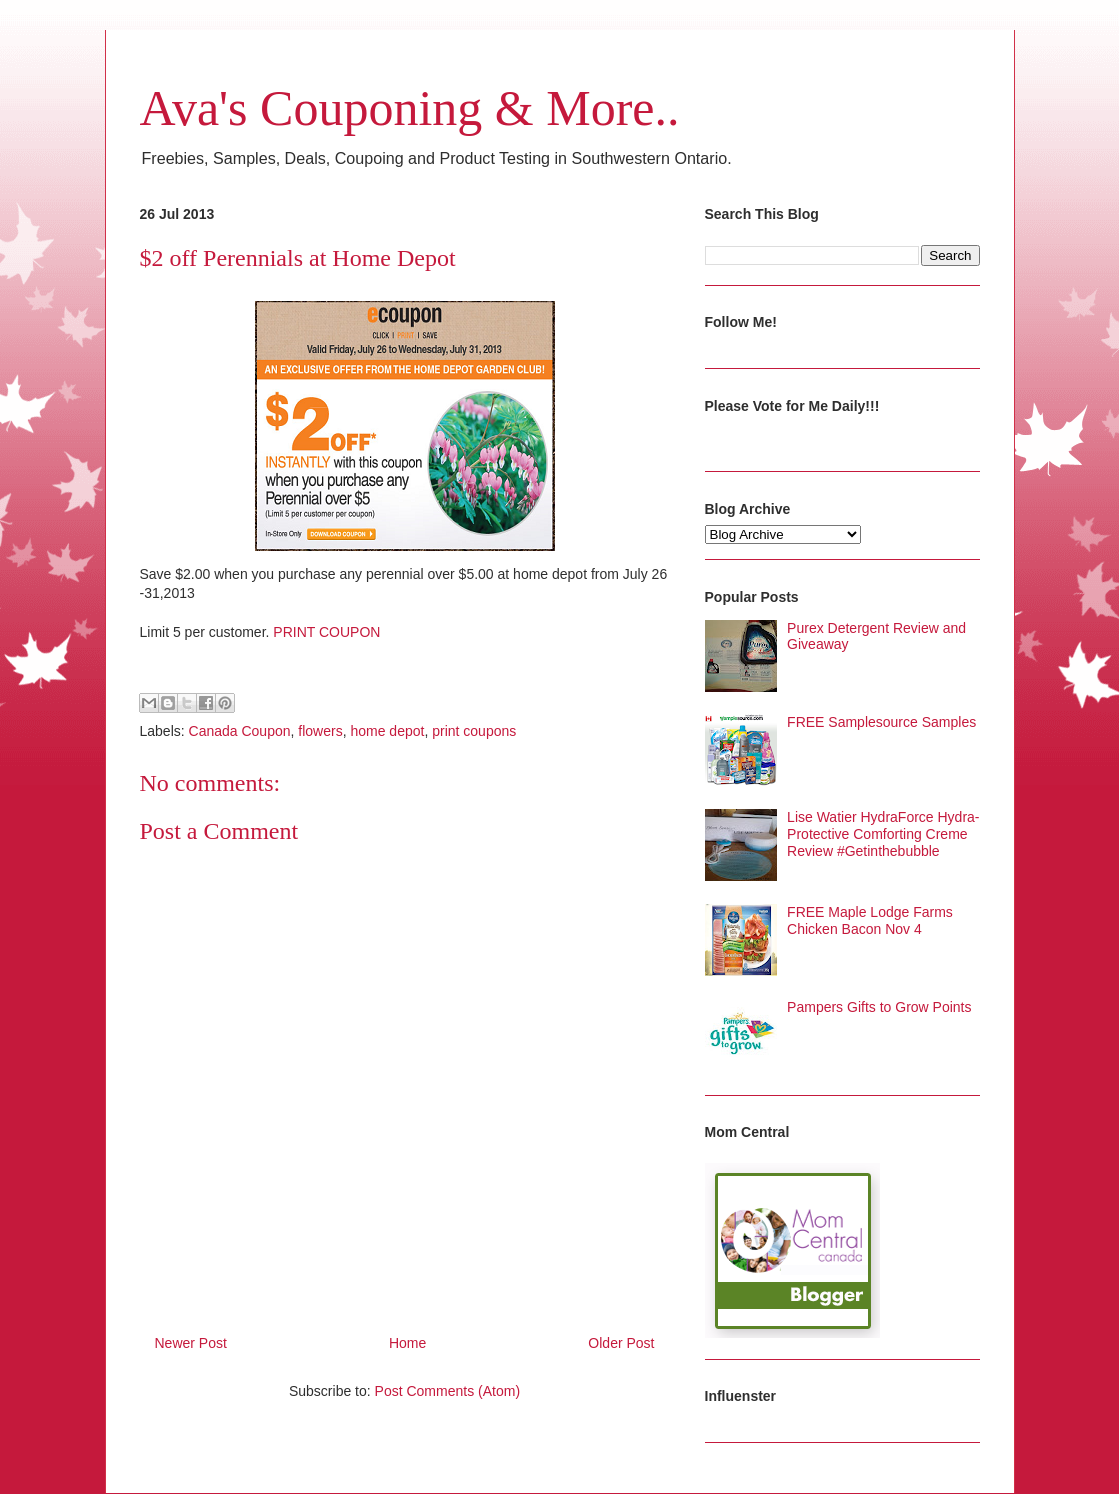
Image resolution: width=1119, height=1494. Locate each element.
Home (407, 1343)
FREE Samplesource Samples (881, 722)
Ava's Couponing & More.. (410, 108)
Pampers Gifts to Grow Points (879, 1007)
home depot (387, 731)
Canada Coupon (240, 731)
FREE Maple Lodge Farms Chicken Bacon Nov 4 (870, 920)
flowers (320, 731)
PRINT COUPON (326, 632)
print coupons (474, 731)
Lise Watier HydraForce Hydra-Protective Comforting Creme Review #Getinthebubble (883, 834)
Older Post (621, 1343)
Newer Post (191, 1343)
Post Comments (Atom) (447, 1391)
